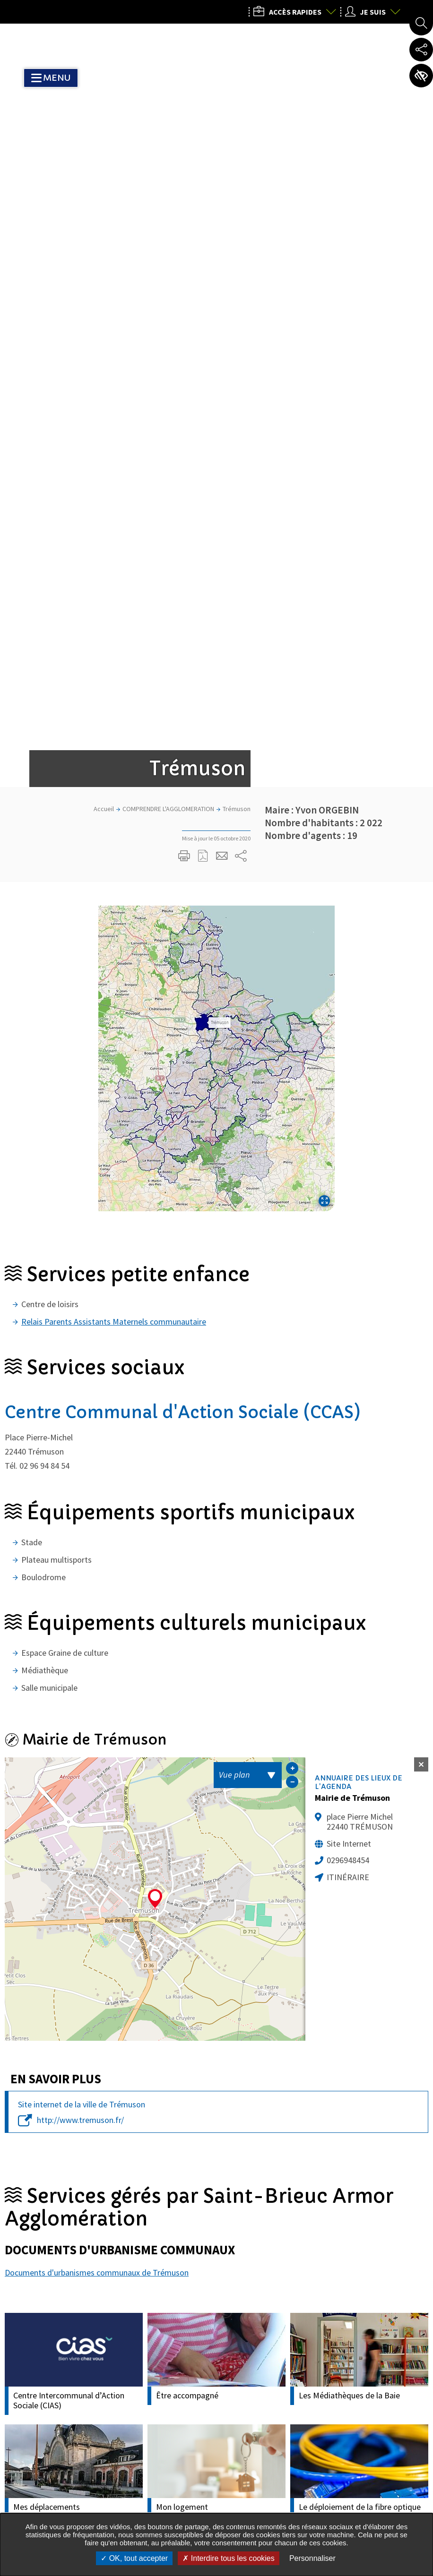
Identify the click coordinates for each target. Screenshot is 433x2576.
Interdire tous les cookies (228, 2558)
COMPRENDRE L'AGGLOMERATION (168, 210)
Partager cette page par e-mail (222, 257)
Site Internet (349, 1245)
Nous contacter (334, 2507)
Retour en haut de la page (413, 2314)
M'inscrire (232, 2302)
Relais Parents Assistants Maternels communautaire (113, 723)
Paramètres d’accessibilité (421, 75)
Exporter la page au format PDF (203, 257)
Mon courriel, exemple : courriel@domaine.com (113, 2303)
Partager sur (241, 257)
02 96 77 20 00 (330, 2435)
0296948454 (348, 1262)
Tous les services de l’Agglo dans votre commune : (78, 2486)
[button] (216, 460)
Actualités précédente (18, 2183)
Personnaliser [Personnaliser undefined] (312, 2558)
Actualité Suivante (415, 2183)
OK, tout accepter (134, 2558)
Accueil (104, 210)
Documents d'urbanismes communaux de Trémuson (97, 1674)
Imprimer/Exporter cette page (184, 257)
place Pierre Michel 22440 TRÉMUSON (360, 1223)
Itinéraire (348, 1279)
